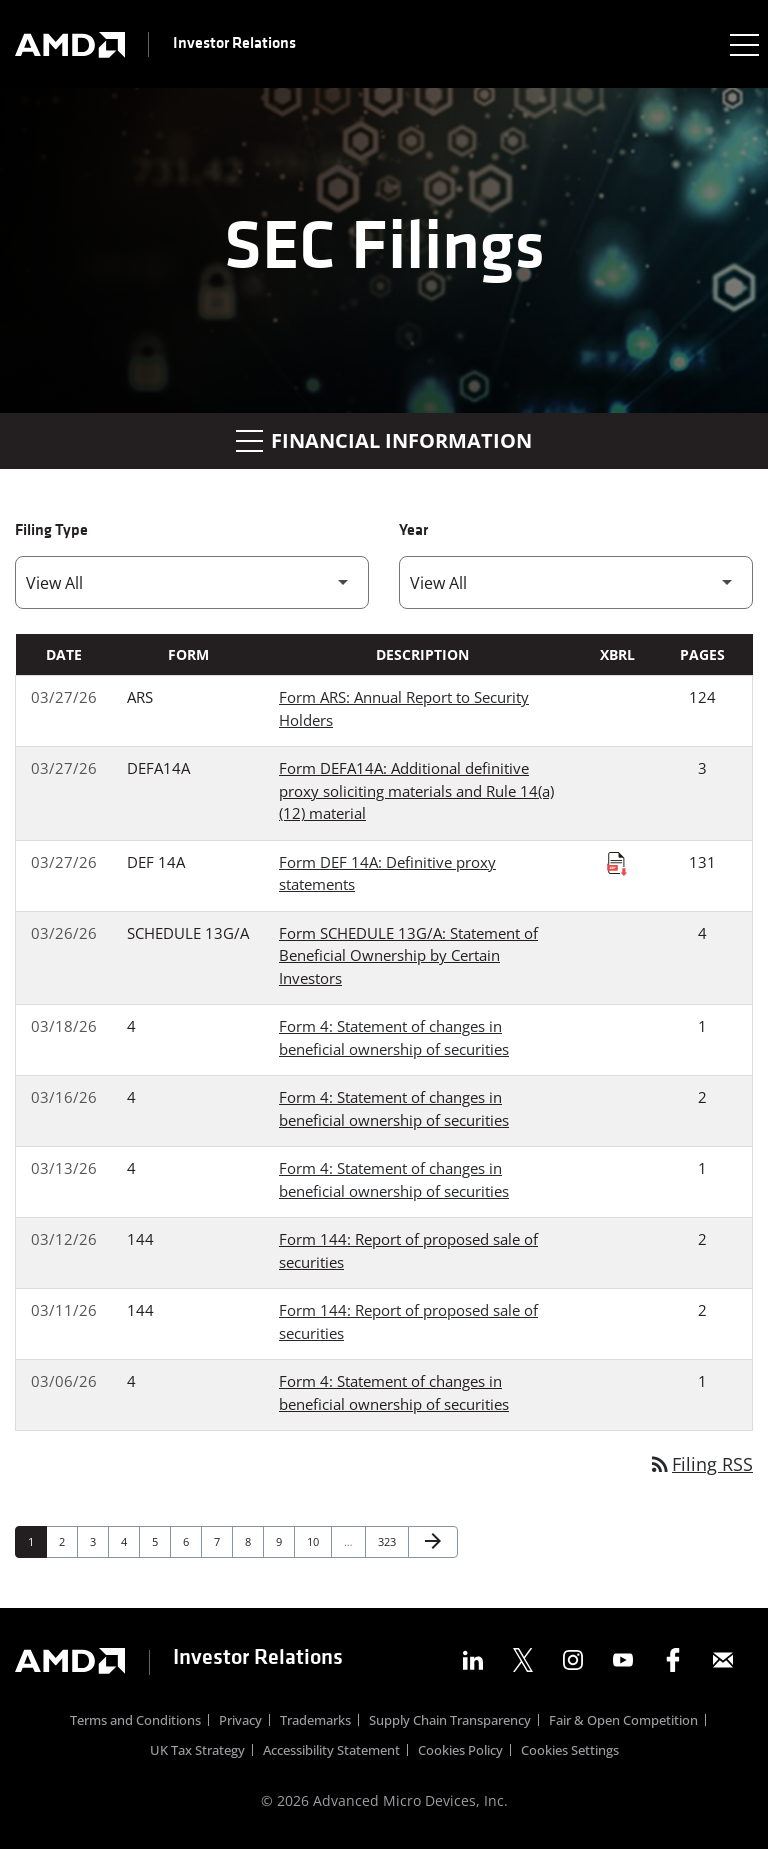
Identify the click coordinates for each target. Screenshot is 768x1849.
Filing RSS (700, 1464)
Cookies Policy (460, 1752)
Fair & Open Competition (623, 1722)
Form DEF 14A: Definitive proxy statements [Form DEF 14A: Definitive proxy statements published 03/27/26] (387, 873)
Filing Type (51, 531)
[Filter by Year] (576, 582)
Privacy (240, 1722)
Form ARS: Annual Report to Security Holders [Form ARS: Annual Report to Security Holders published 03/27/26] (404, 708)
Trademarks (315, 1722)
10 (318, 1541)
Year (413, 531)
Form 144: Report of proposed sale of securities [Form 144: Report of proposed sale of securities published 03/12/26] (408, 1250)
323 (389, 1541)
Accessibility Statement (331, 1752)
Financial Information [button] (384, 440)
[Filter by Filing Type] (192, 582)
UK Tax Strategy (197, 1752)
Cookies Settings (570, 1752)
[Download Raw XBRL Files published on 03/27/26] (617, 863)
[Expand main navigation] (743, 44)
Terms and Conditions (135, 1722)
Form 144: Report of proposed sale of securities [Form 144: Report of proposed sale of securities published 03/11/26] (408, 1321)
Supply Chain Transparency (450, 1722)
